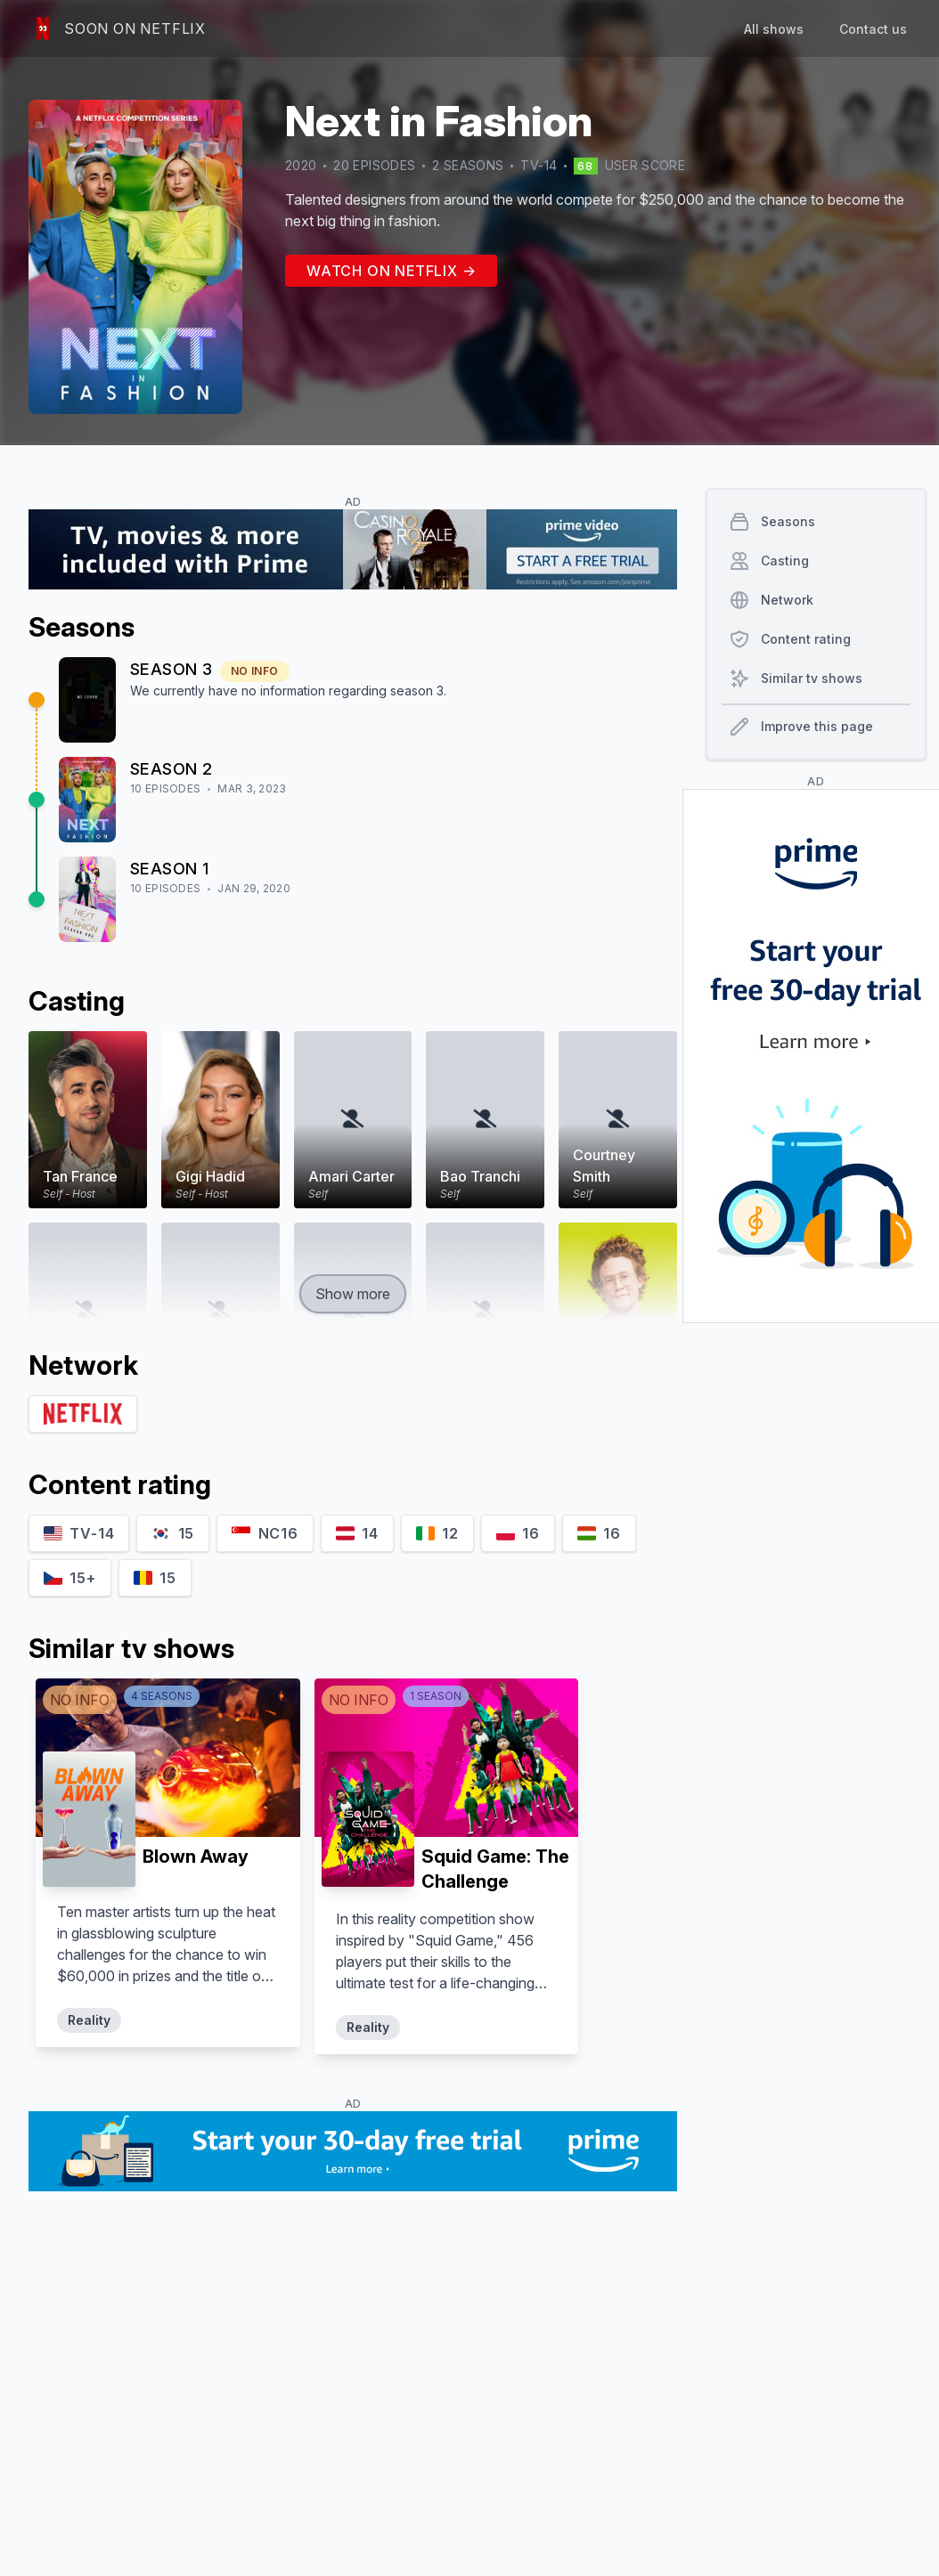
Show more (352, 1294)
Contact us (873, 29)
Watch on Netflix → (391, 271)
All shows (774, 29)
